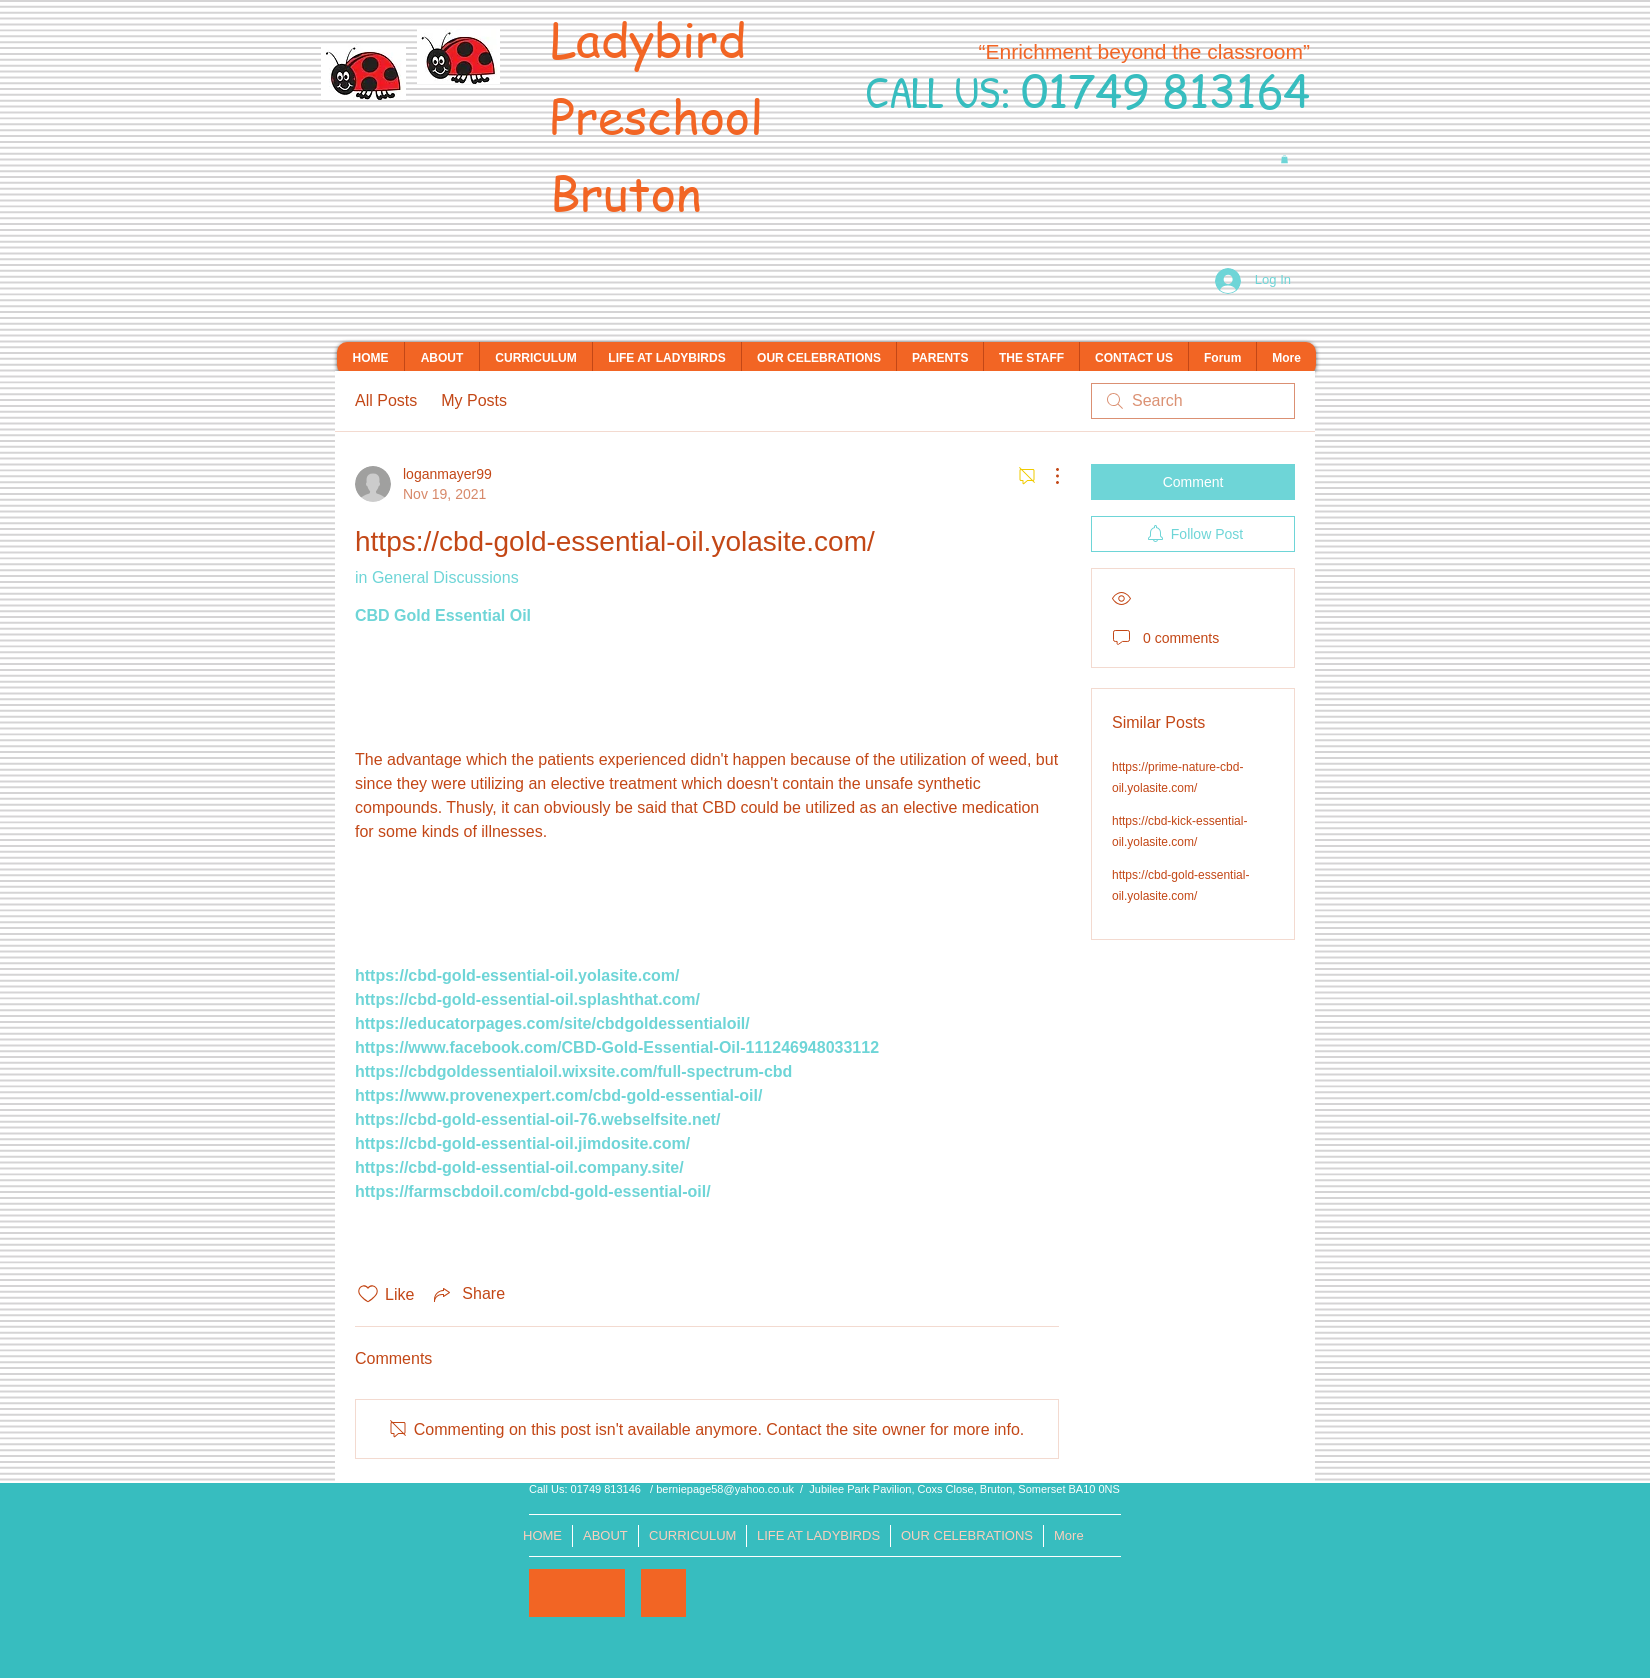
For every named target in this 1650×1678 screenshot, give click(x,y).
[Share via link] (467, 1294)
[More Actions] (1047, 476)
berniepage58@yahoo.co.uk (725, 1489)
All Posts (386, 400)
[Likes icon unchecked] (368, 1294)
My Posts (474, 400)
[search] (1193, 401)
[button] (1284, 159)
